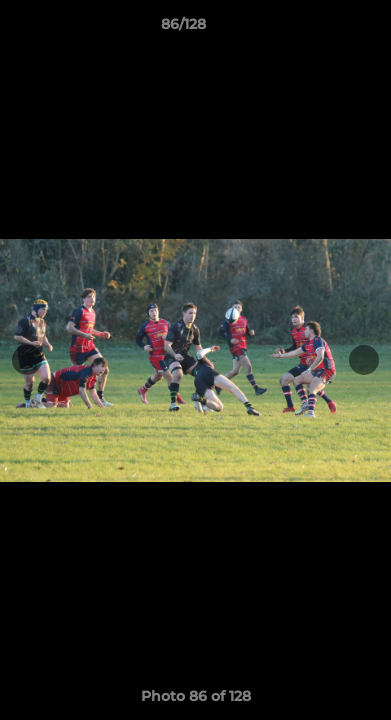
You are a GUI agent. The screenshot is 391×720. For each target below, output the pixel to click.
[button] (319, 29)
